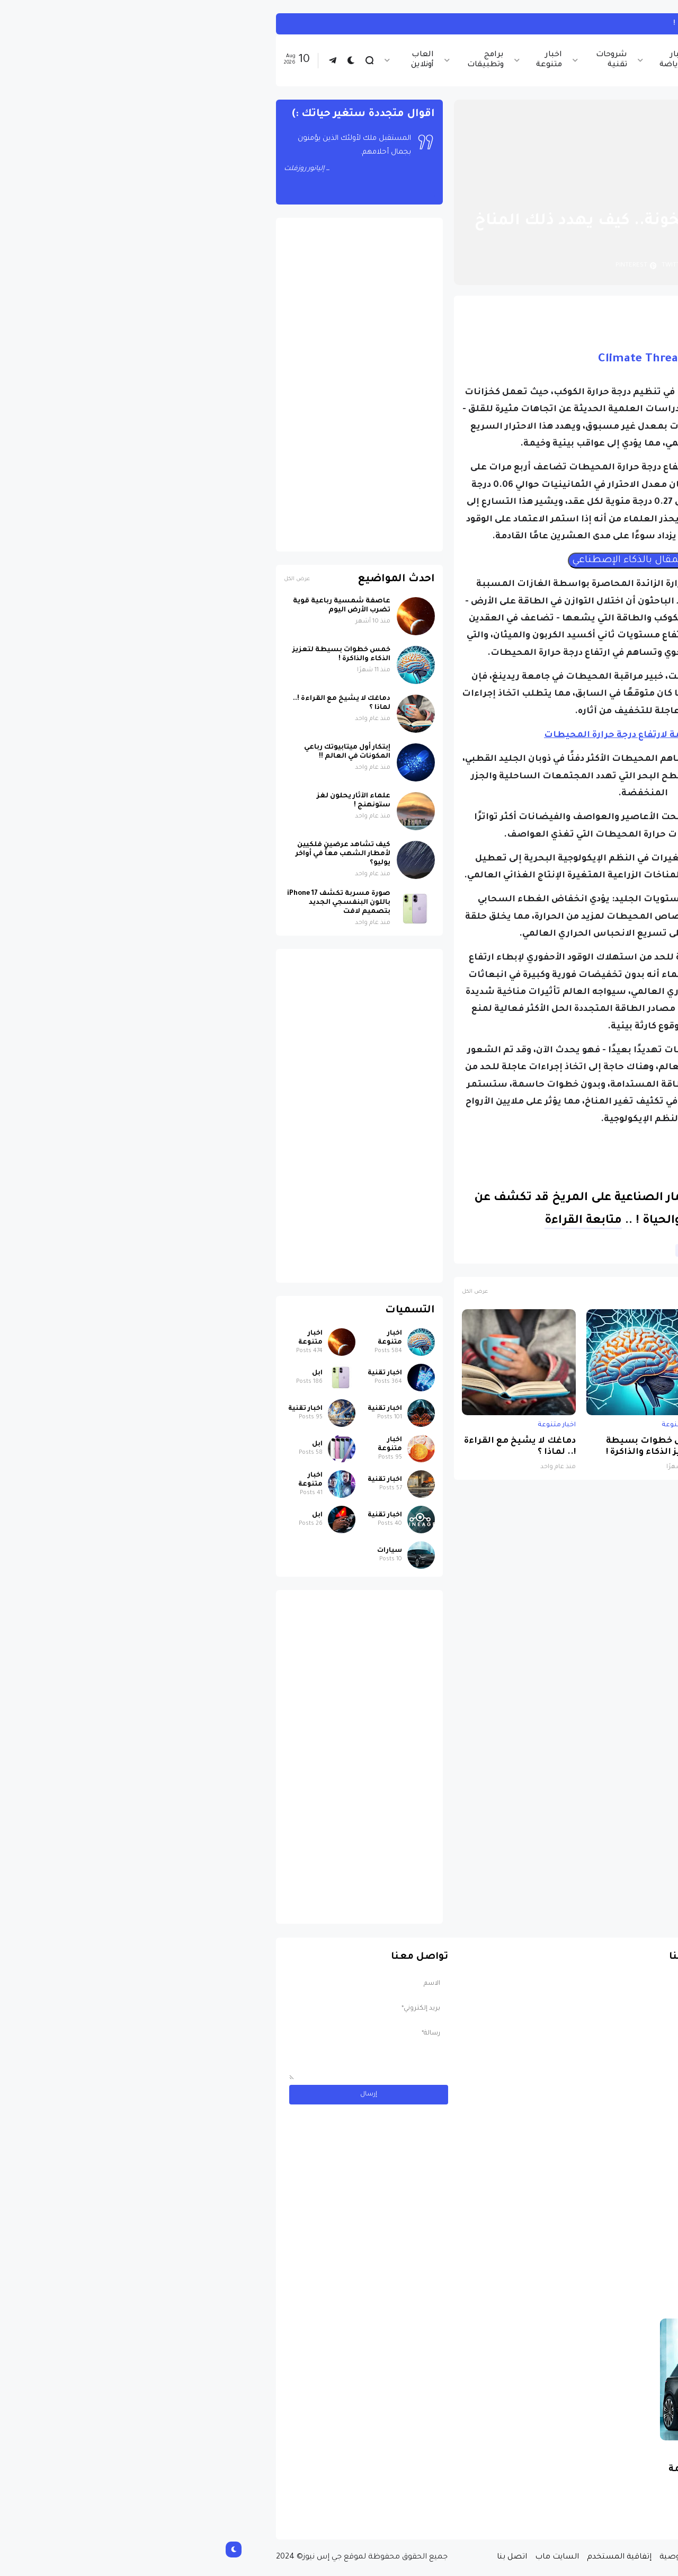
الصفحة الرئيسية (571, 195)
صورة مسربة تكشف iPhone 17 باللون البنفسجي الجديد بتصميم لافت (123, 903)
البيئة (542, 1250)
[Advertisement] (144, 385)
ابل (102, 1373)
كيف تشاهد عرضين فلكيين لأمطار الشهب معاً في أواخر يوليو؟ (128, 854)
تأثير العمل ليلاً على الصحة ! (508, 24)
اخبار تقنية (514, 60)
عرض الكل (260, 1292)
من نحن (534, 2557)
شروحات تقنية (396, 60)
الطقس (507, 1250)
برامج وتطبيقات (270, 60)
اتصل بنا (297, 2557)
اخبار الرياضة (458, 60)
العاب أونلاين (207, 60)
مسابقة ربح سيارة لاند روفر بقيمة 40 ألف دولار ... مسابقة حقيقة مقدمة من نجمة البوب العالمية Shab (528, 2488)
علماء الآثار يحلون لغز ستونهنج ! (138, 801)
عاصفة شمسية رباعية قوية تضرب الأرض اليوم (558, 1447)
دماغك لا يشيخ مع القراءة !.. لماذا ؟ (305, 1447)
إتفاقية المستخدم (404, 2557)
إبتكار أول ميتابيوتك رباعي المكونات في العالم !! (132, 752)
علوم (472, 1250)
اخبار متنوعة (334, 60)
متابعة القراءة (368, 1221)
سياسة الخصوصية (478, 2557)
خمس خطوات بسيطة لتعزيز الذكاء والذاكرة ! (438, 1447)
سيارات (174, 1551)
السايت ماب (342, 2557)
